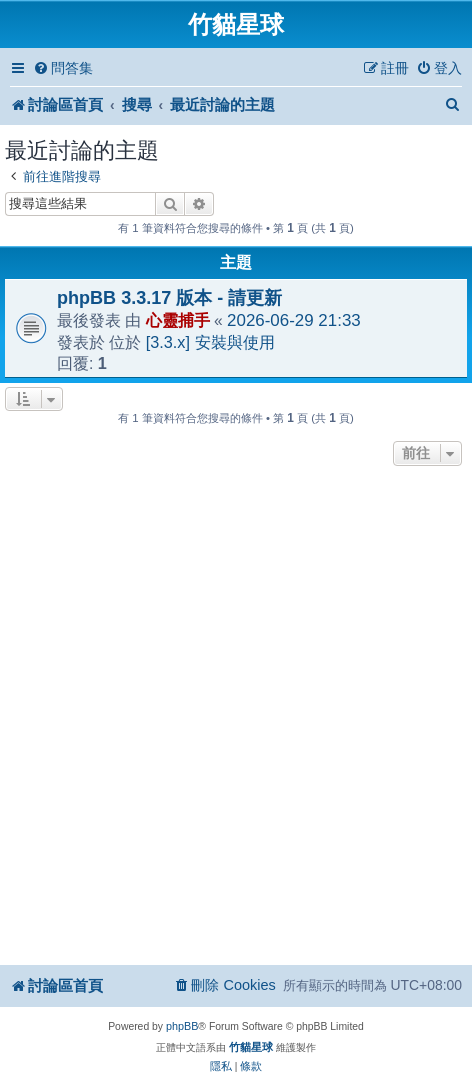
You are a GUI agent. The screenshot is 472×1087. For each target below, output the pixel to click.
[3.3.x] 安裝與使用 (210, 342)
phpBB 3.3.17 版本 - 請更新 (169, 298)
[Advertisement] (236, 717)
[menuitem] (63, 68)
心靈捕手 (178, 320)
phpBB (182, 1026)
